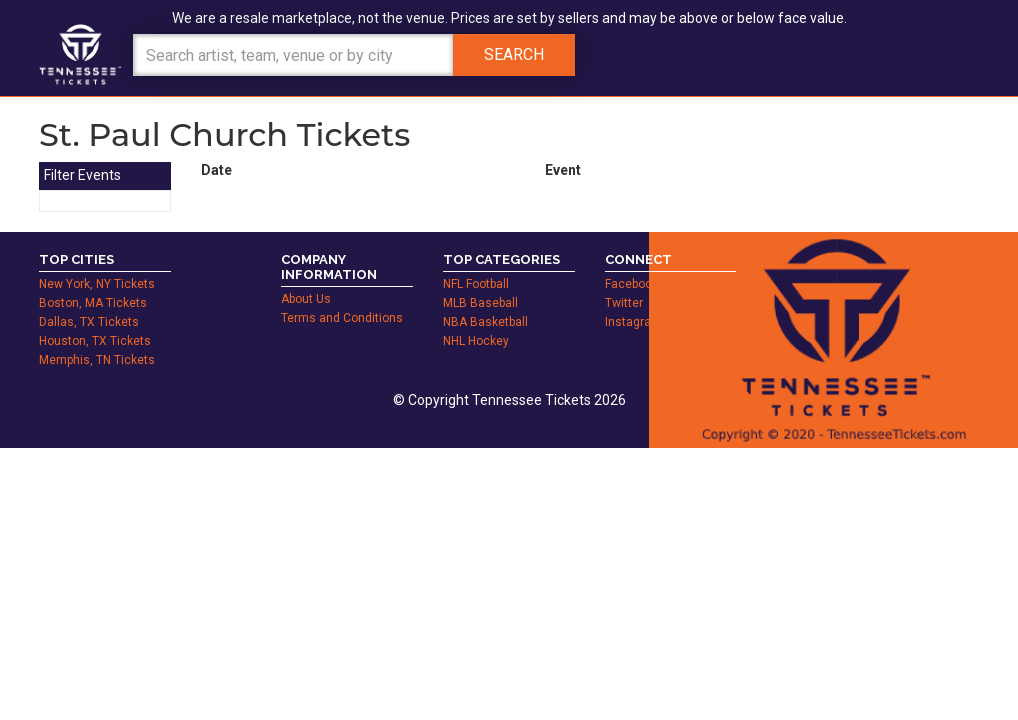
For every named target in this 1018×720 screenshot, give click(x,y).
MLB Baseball (480, 303)
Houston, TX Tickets (95, 341)
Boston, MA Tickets (93, 303)
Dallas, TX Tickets (89, 322)
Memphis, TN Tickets (97, 360)
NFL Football (476, 284)
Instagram (633, 322)
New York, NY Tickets (97, 284)
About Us (306, 299)
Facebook (631, 284)
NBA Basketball (485, 322)
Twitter (624, 303)
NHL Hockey (476, 341)
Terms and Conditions (342, 318)
